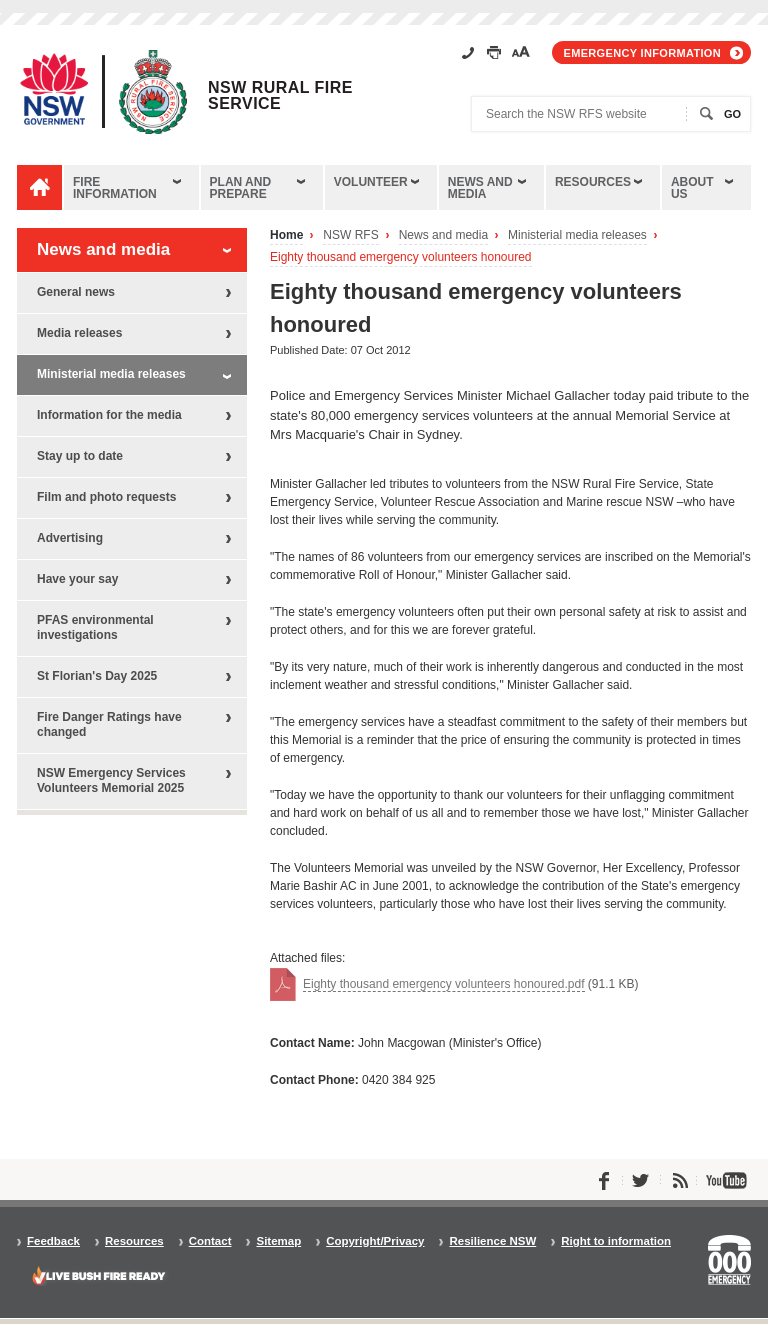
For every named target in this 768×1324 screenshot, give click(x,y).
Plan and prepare (241, 188)
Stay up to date (80, 456)
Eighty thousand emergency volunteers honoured (401, 257)
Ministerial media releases (577, 235)
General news (76, 292)
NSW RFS (350, 235)
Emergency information (642, 53)
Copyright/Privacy (375, 1241)
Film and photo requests (106, 497)
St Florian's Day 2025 (97, 676)
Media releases (79, 333)
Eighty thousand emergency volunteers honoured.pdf (444, 984)
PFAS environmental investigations (95, 627)
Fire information (115, 188)
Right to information (616, 1241)
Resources (593, 182)
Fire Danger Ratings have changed (109, 724)
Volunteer (371, 182)
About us (692, 188)
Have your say (77, 579)
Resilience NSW (492, 1241)
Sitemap (278, 1241)
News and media (480, 188)
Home (286, 235)
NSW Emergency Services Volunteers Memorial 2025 (111, 780)
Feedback (53, 1241)
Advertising (70, 538)
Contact (210, 1241)
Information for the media (109, 415)
